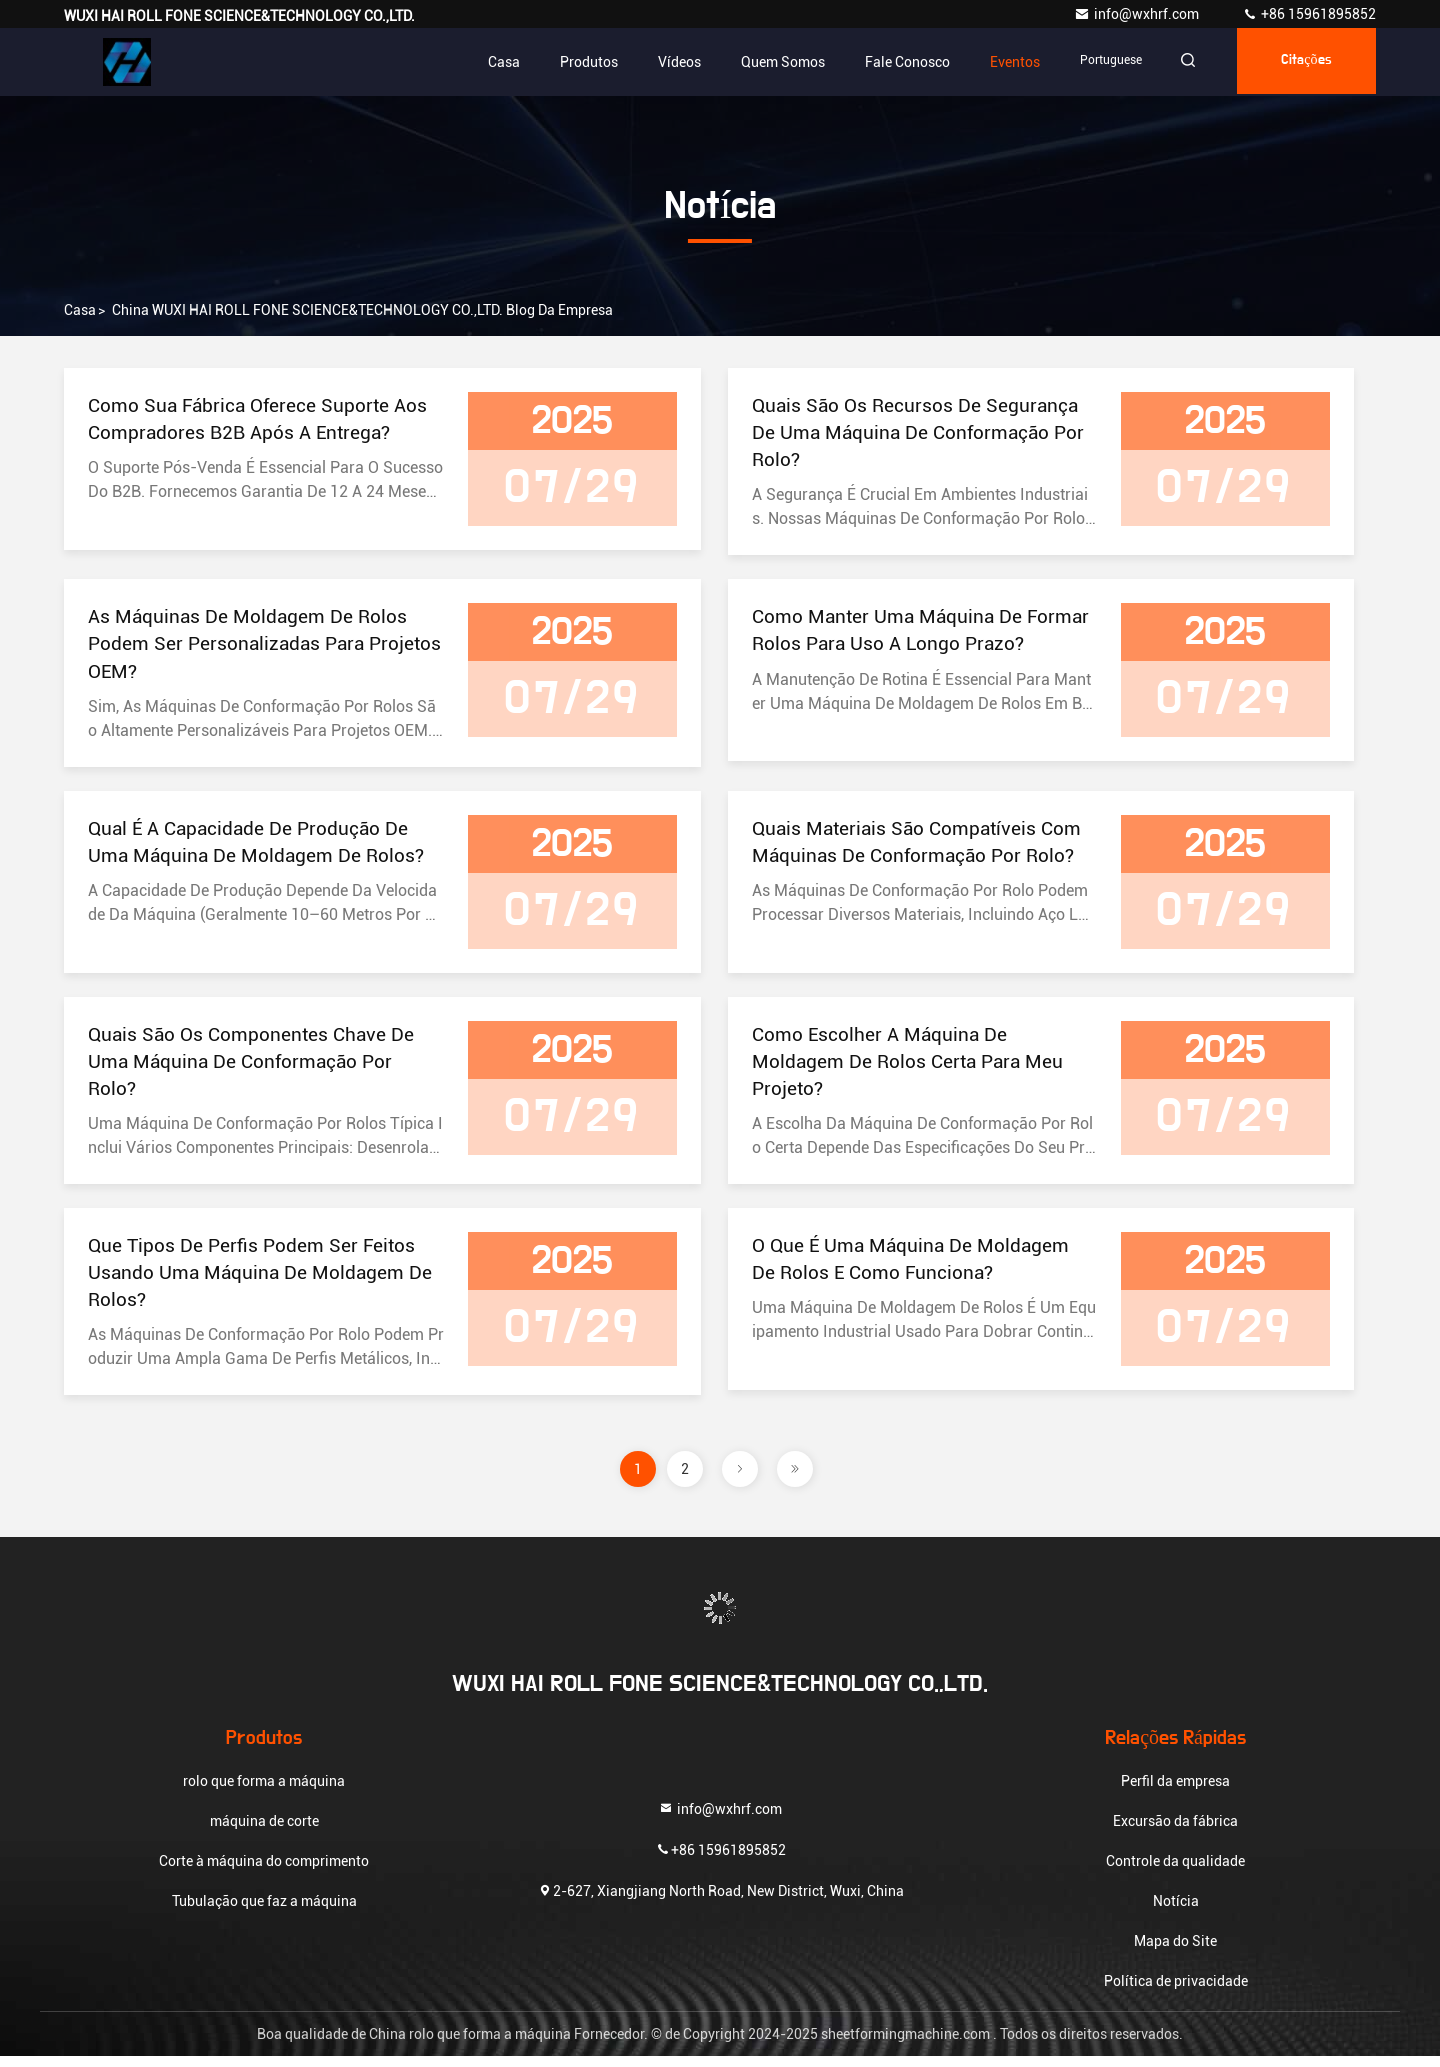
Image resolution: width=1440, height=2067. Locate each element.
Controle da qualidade (1175, 1872)
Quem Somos (771, 62)
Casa (492, 62)
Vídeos (667, 62)
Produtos (577, 62)
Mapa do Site (1175, 1952)
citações (1303, 62)
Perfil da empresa (1175, 1792)
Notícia (1176, 1912)
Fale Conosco (895, 62)
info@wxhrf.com (1138, 14)
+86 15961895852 (1309, 14)
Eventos (1003, 62)
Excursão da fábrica (1175, 1832)
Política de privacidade (1176, 1992)
